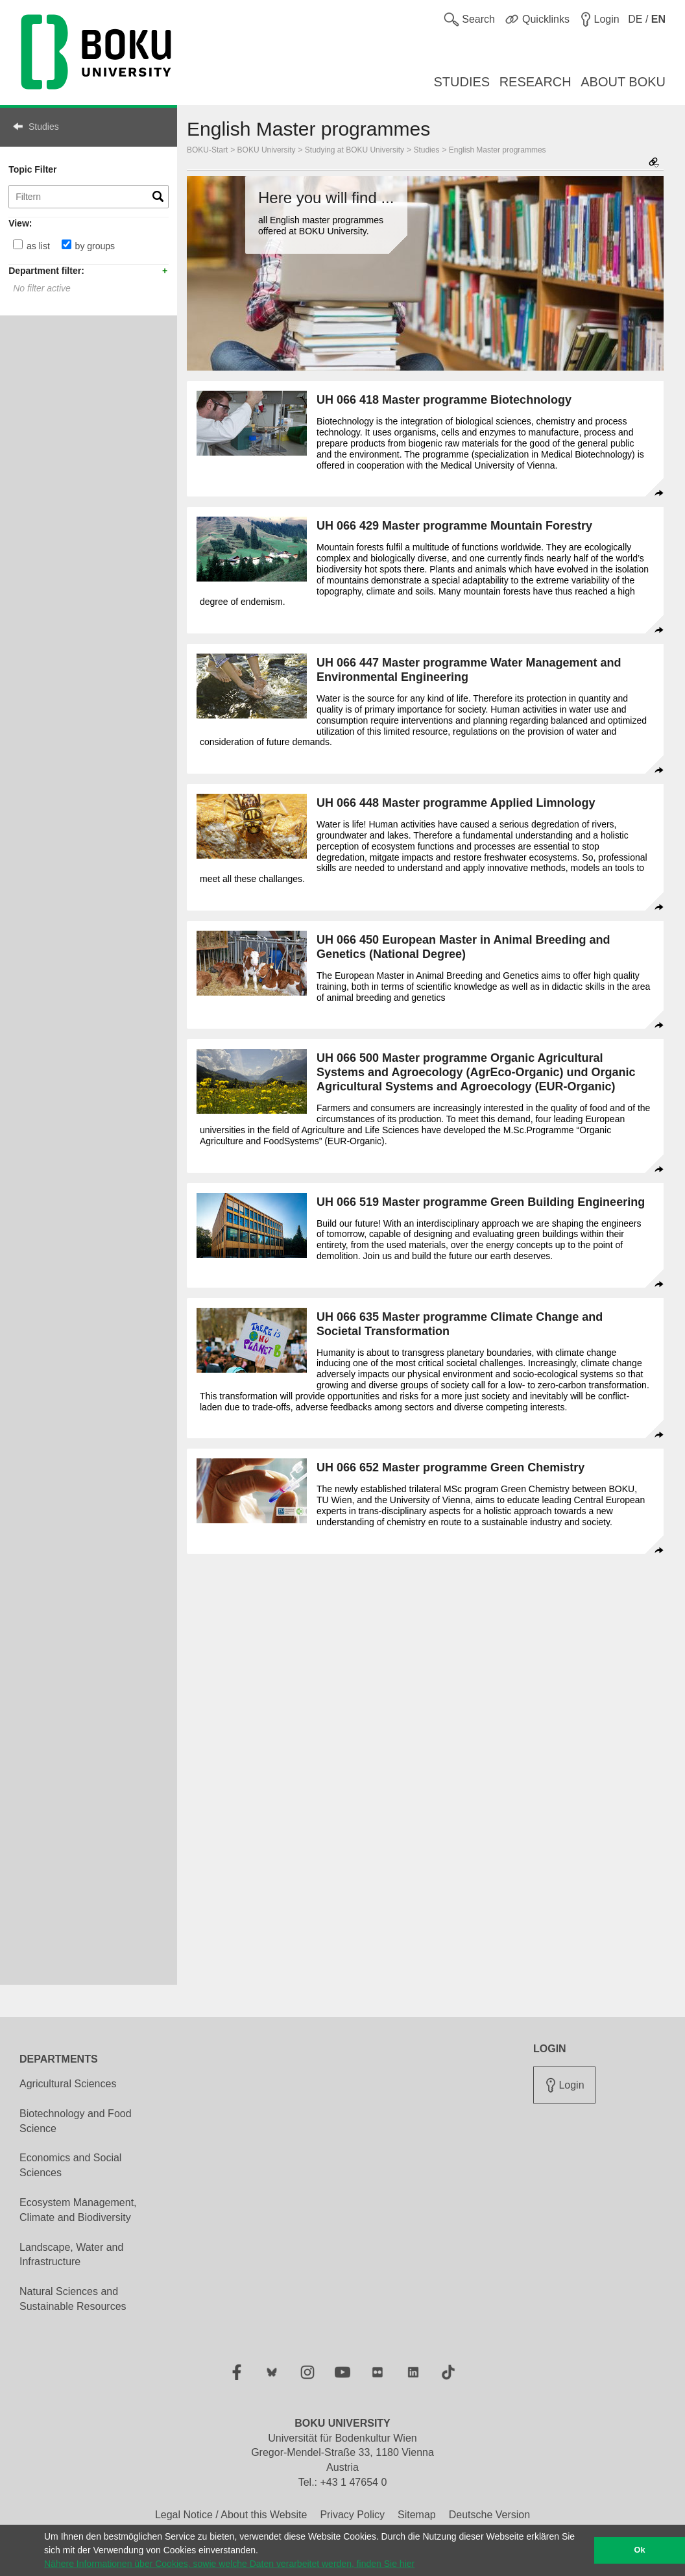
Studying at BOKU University (354, 149)
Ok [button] (639, 2550)
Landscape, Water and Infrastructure (71, 2255)
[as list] (18, 244)
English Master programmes (497, 149)
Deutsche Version (489, 2514)
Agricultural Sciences (67, 2083)
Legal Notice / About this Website (231, 2514)
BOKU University (266, 149)
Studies (44, 126)
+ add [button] (165, 270)
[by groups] (66, 244)
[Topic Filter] (88, 197)
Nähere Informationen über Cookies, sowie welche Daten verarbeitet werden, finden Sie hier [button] (229, 2563)
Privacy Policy (352, 2514)
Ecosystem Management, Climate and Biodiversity (78, 2210)
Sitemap (417, 2514)
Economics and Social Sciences (70, 2165)
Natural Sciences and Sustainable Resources (72, 2299)
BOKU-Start (207, 149)
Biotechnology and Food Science (75, 2121)
